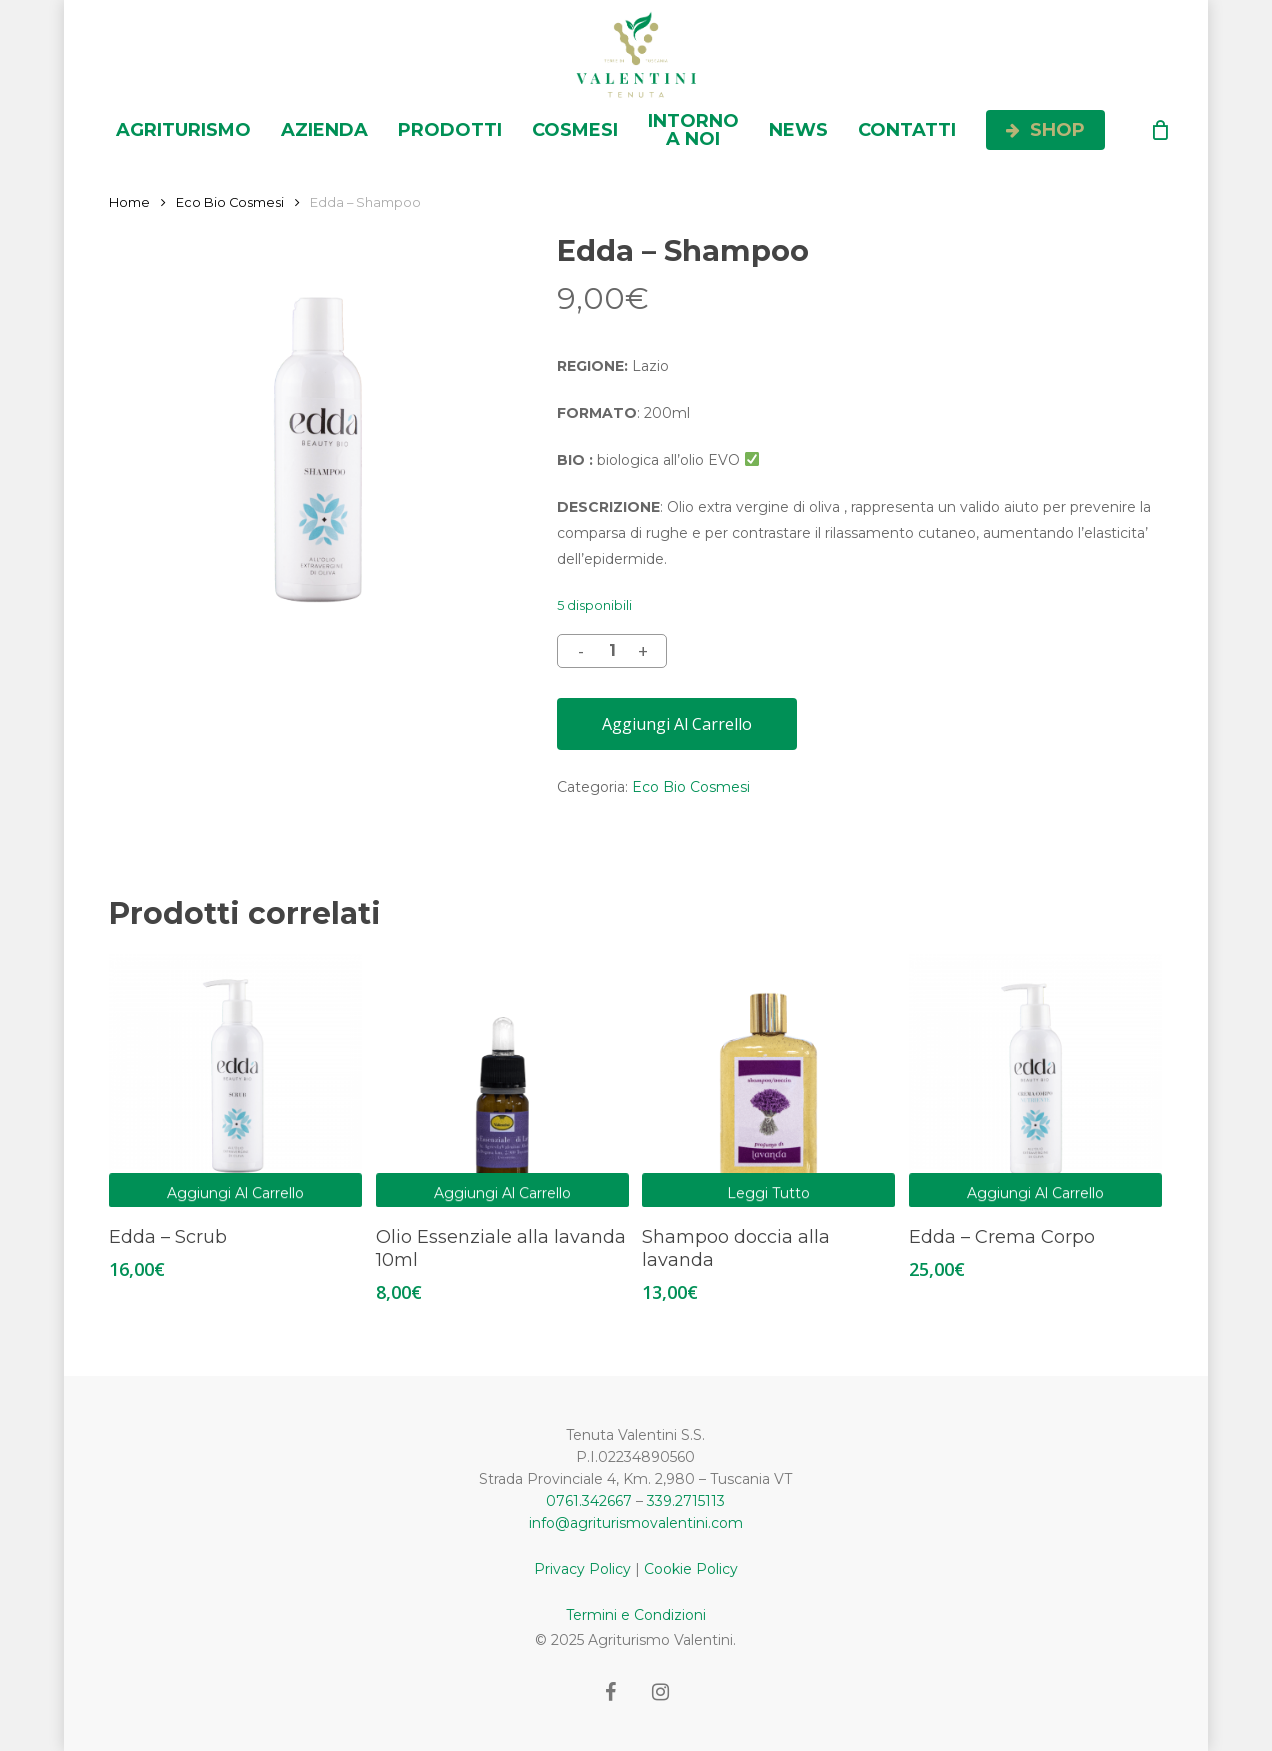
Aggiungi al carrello (677, 724)
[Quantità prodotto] (612, 651)
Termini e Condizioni (636, 1615)
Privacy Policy (582, 1569)
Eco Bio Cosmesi (230, 202)
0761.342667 (589, 1501)
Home (129, 202)
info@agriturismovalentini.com (636, 1523)
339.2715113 (686, 1501)
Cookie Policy (691, 1569)
